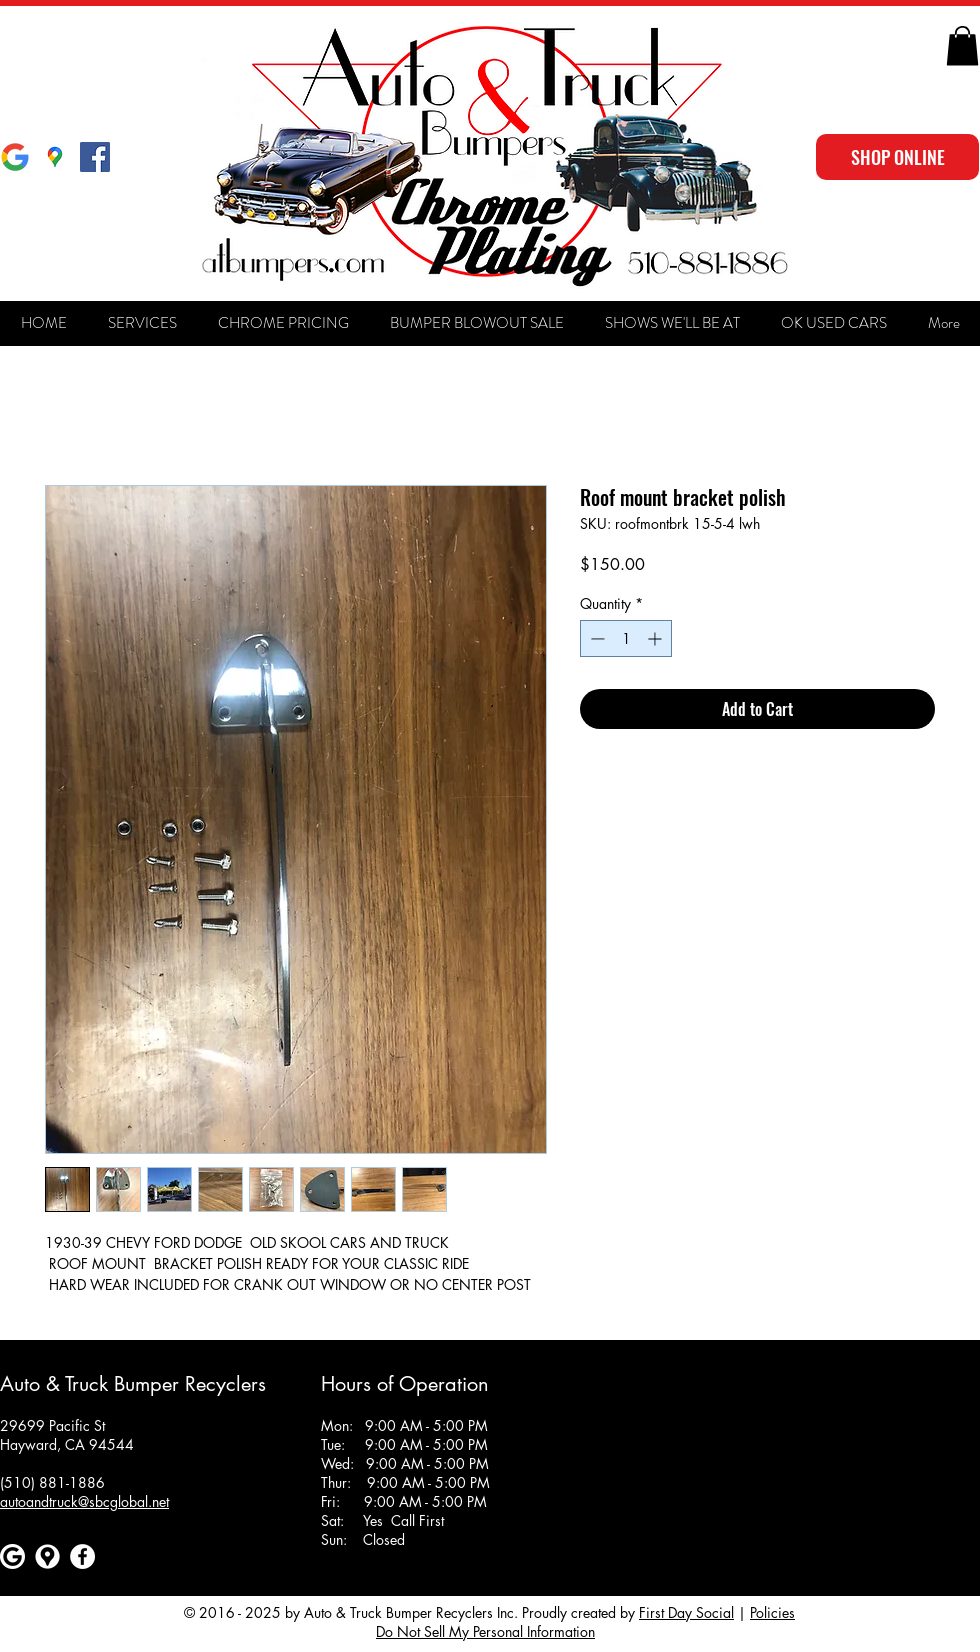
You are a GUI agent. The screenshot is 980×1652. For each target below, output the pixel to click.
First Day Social (686, 1612)
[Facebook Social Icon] (95, 157)
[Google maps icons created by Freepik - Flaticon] (47, 1556)
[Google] (15, 157)
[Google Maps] (55, 157)
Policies (772, 1612)
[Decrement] (595, 638)
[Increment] (656, 638)
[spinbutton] (626, 638)
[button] (962, 45)
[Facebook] (82, 1556)
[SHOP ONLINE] (897, 157)
